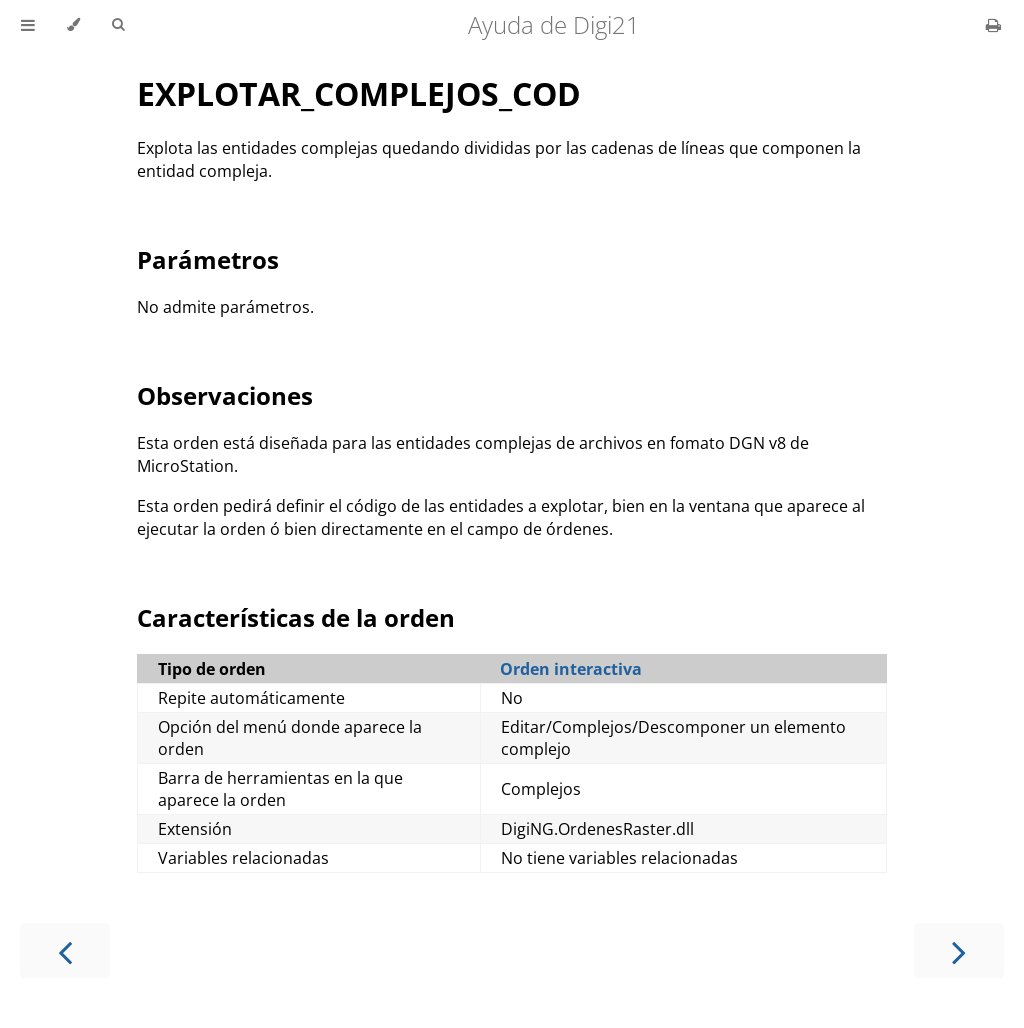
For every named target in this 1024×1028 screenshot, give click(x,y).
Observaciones (225, 395)
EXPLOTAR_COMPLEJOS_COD (359, 93)
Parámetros (208, 259)
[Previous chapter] (65, 950)
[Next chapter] (959, 950)
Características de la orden (296, 617)
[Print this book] (993, 25)
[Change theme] (73, 25)
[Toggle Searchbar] (118, 25)
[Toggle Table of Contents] (28, 25)
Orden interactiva (571, 669)
